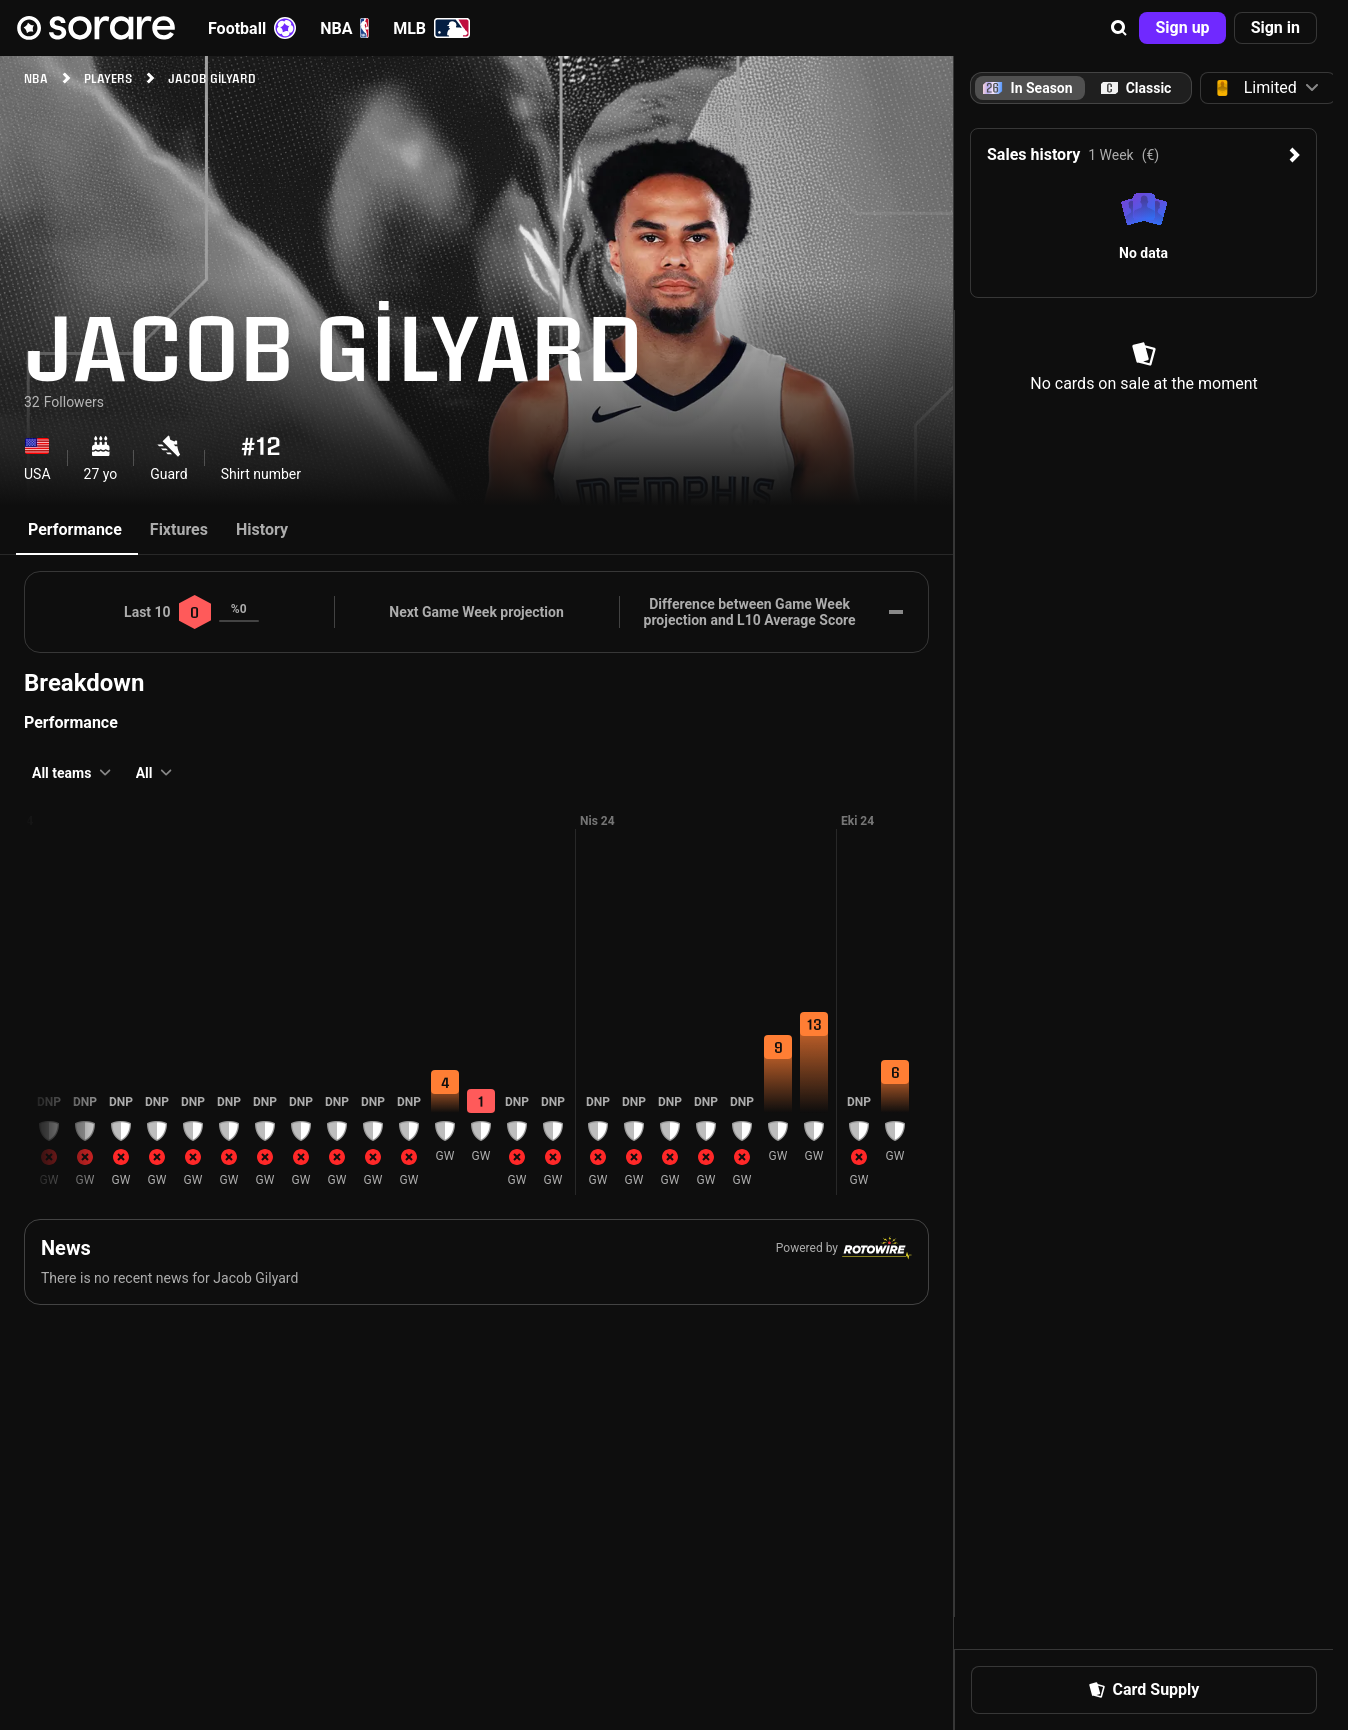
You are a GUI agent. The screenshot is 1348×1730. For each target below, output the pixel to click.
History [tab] (262, 529)
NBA (344, 28)
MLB (431, 28)
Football (252, 28)
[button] (1119, 28)
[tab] (1136, 88)
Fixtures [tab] (179, 529)
